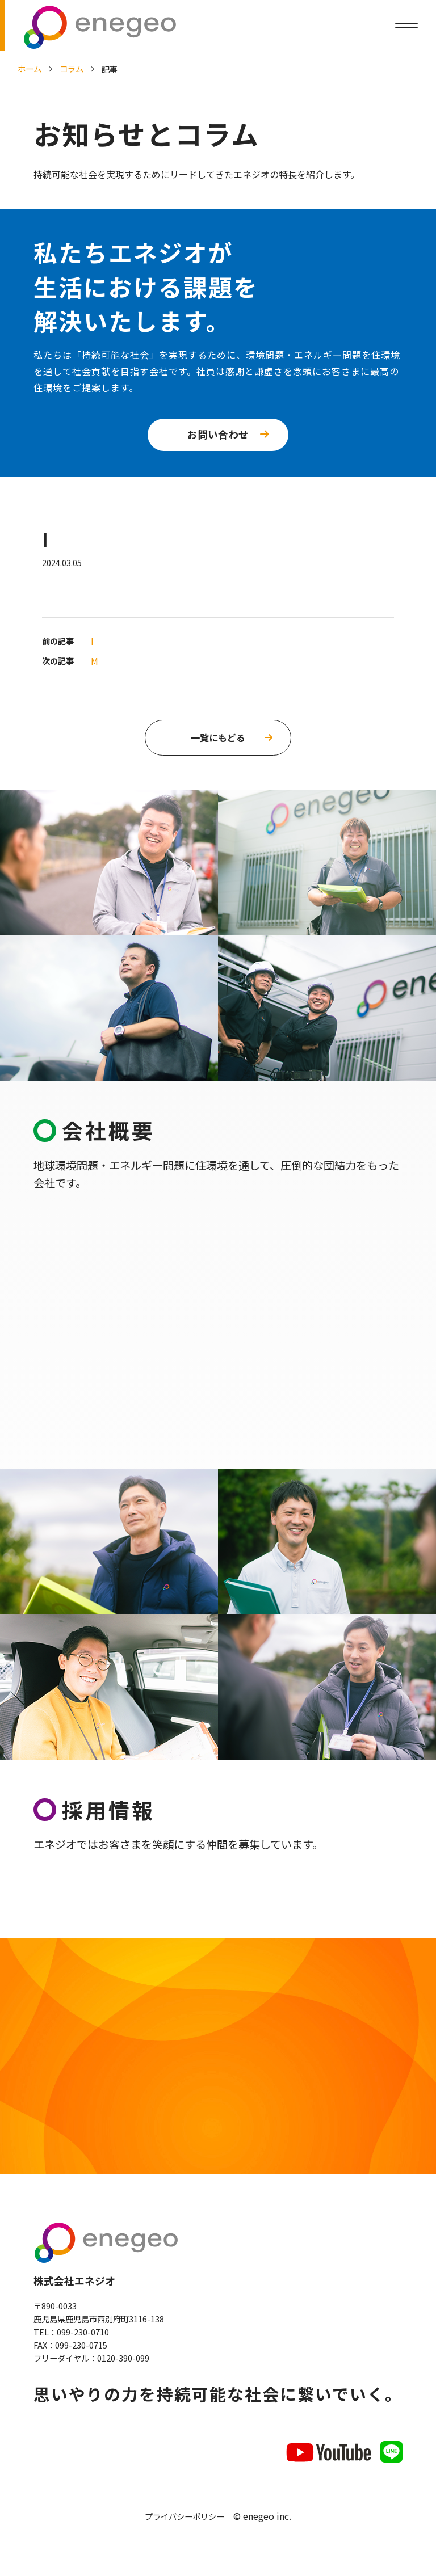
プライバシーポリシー (184, 2522)
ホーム (29, 68)
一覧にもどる (218, 737)
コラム (71, 68)
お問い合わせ (218, 434)
